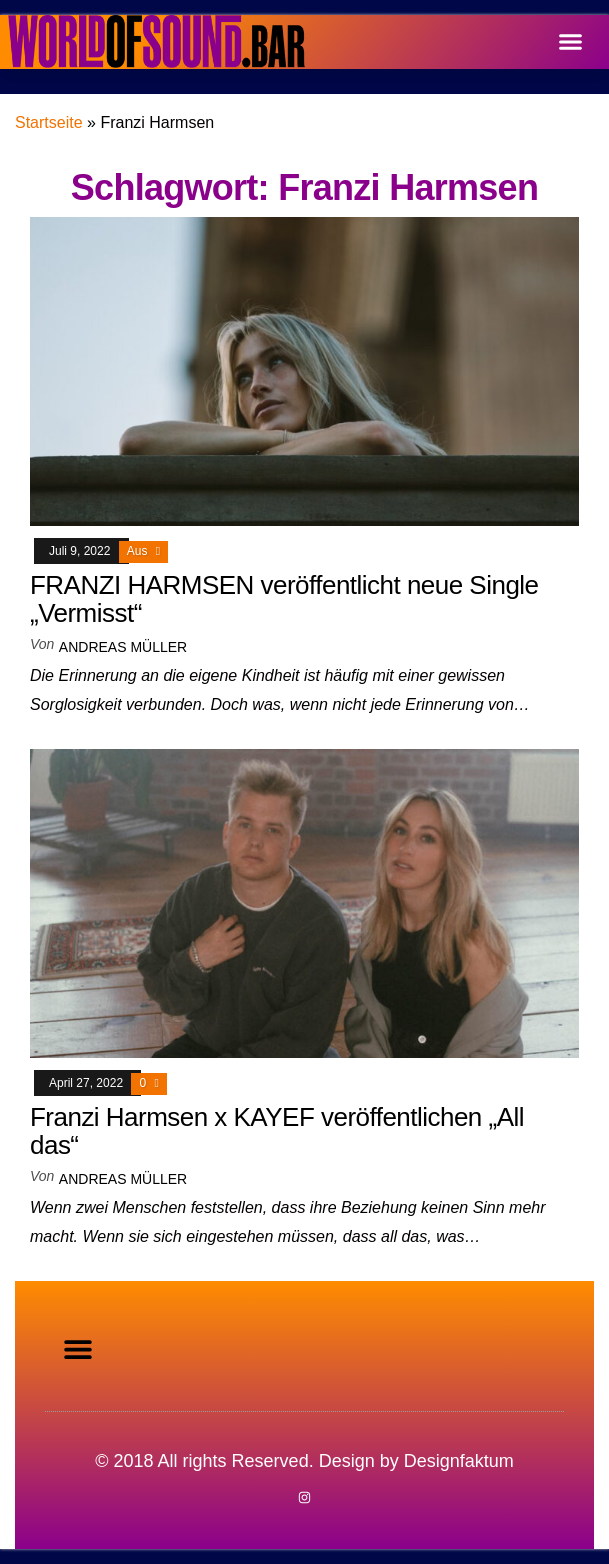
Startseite (49, 122)
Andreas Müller (123, 647)
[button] (571, 42)
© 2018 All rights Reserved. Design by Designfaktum (304, 1461)
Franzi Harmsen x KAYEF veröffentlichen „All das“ (277, 1131)
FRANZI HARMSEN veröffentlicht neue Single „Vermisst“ (284, 599)
